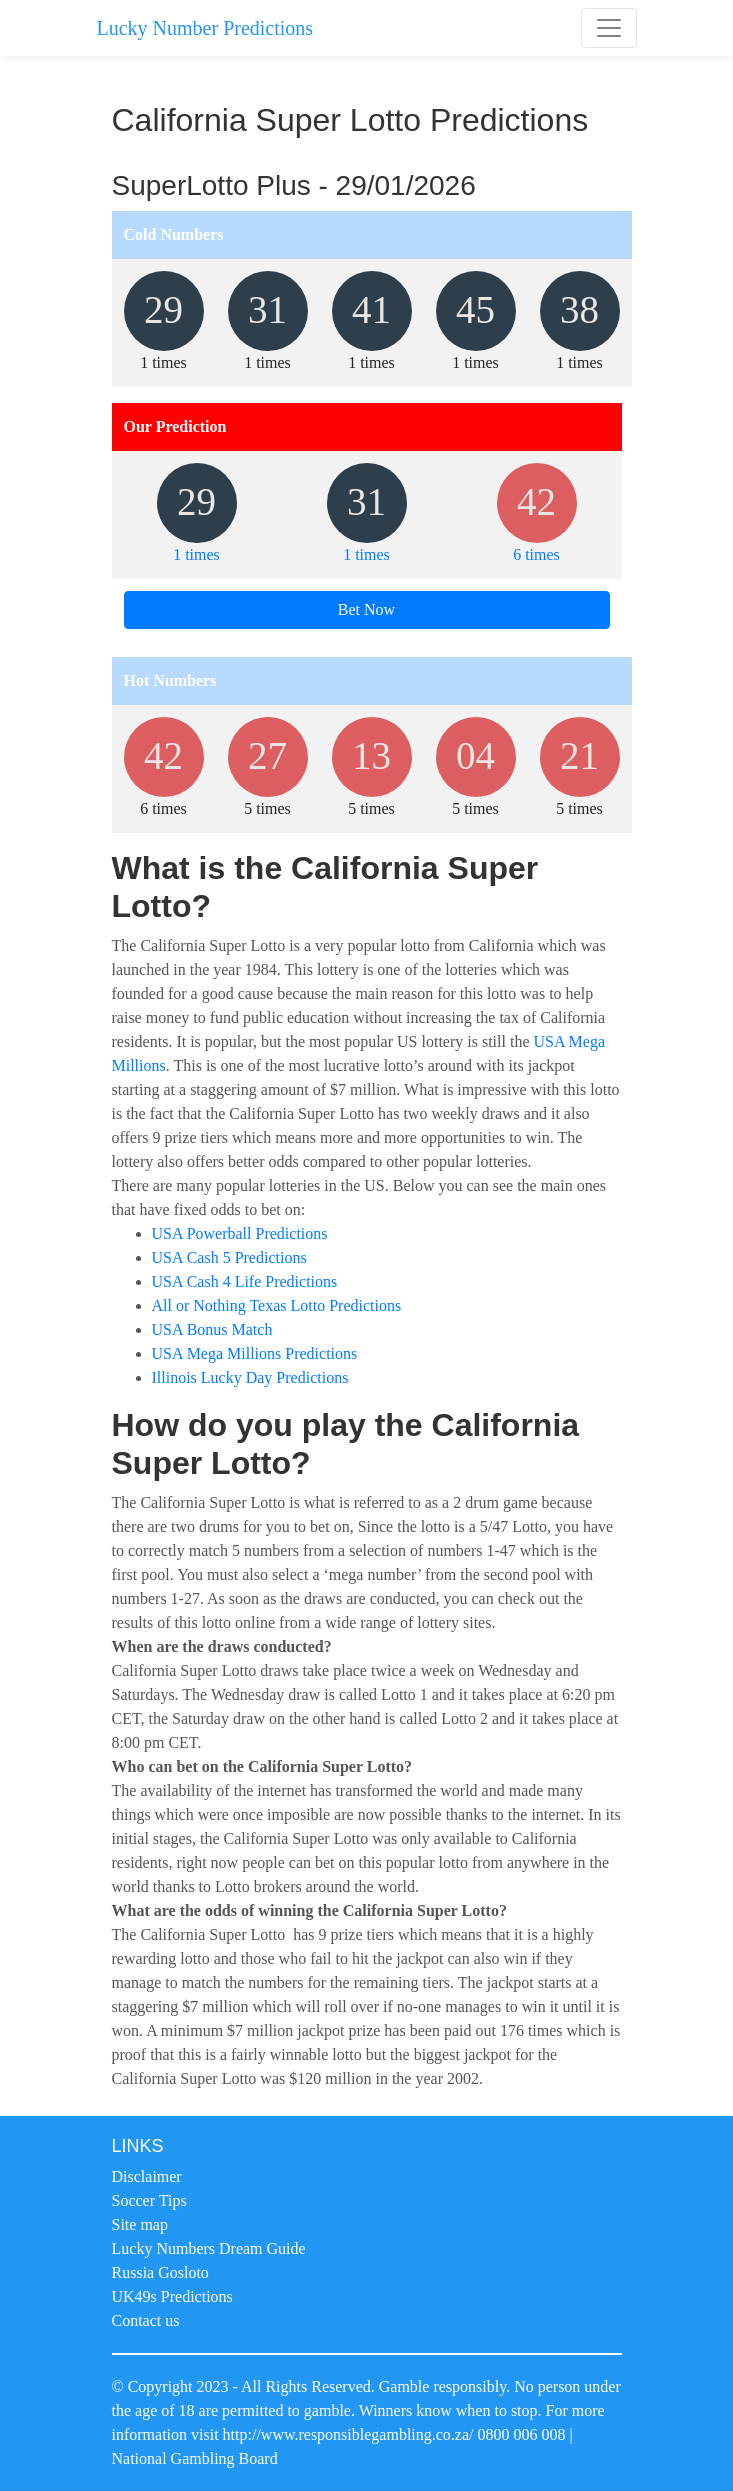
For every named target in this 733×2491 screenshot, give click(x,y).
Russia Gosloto (160, 2272)
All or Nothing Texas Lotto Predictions (277, 1305)
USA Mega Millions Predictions (255, 1353)
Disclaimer (147, 2176)
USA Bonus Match (212, 1329)
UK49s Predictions (172, 2296)
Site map (140, 2224)
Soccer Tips (149, 2200)
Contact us (146, 2320)
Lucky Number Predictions (205, 28)
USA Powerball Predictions (240, 1233)
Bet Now (366, 609)
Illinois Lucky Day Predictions (250, 1377)
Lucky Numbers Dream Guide (209, 2248)
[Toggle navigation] (609, 28)
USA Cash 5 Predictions (229, 1257)
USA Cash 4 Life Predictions (245, 1281)
